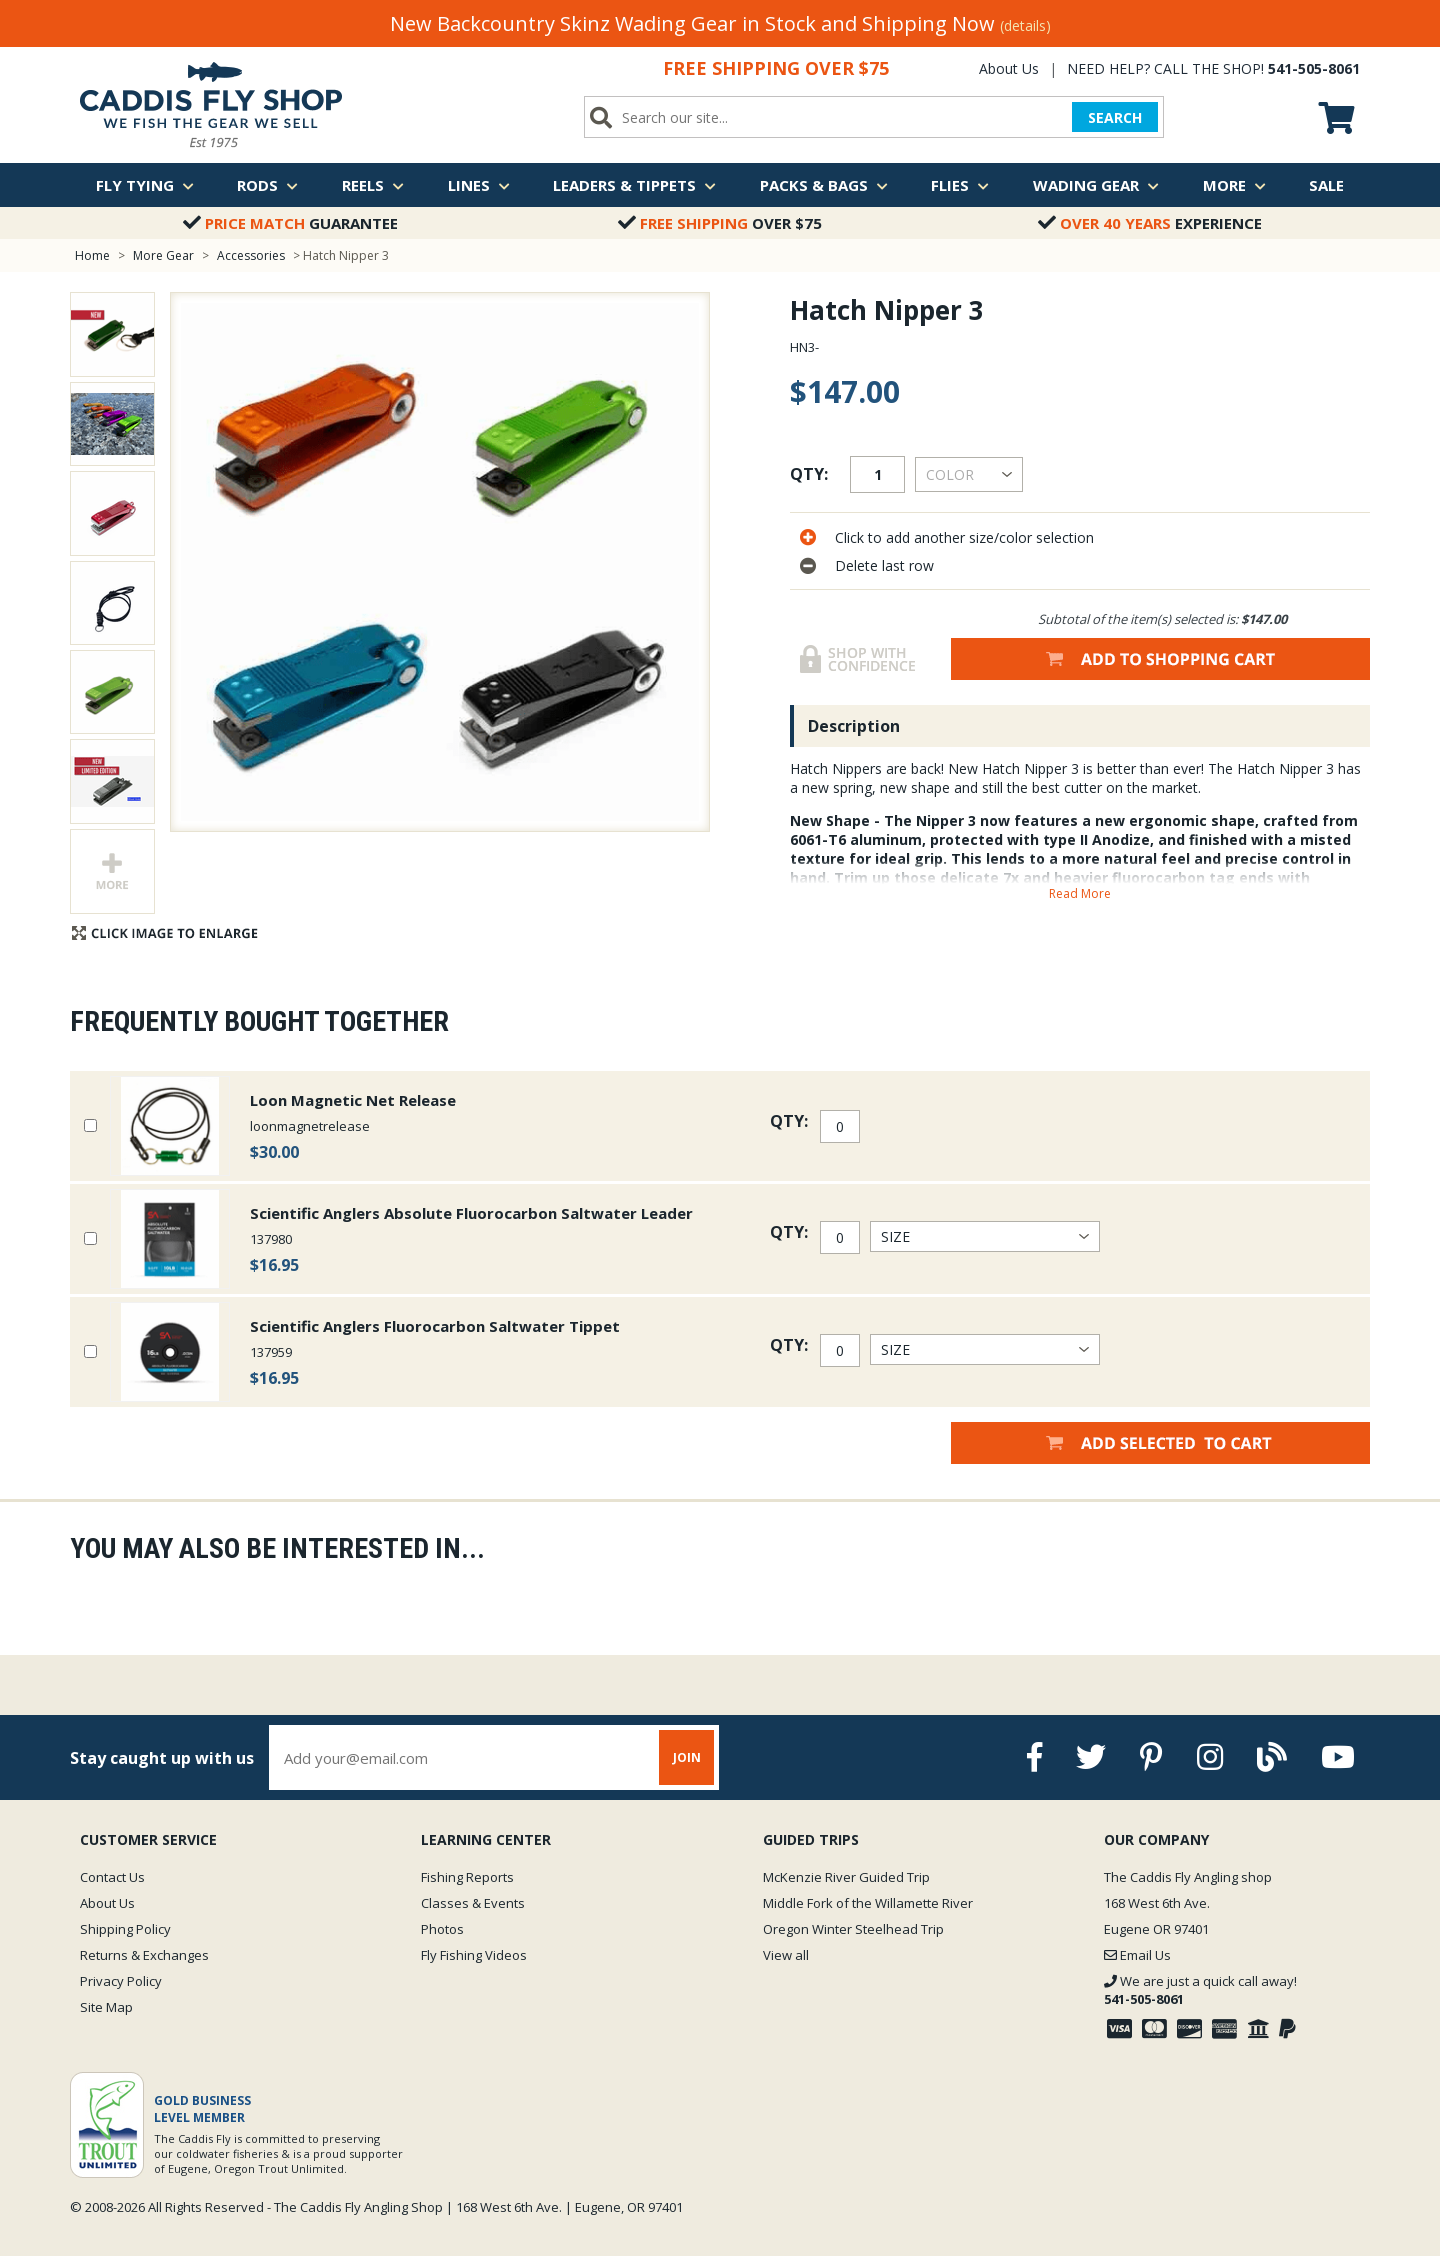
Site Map (106, 2007)
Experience (1150, 223)
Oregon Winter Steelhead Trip (853, 1929)
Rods (267, 185)
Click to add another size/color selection (964, 537)
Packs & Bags (824, 185)
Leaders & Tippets (634, 185)
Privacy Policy (121, 1981)
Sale (1326, 185)
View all (786, 1955)
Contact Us (112, 1877)
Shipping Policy (125, 1929)
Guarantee (290, 223)
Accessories (252, 255)
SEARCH (1115, 117)
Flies (960, 185)
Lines (479, 185)
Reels (373, 185)
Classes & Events (473, 1903)
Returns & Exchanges (144, 1955)
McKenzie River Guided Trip (846, 1877)
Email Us (1137, 1955)
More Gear (163, 255)
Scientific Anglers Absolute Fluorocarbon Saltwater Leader (471, 1213)
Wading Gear (1096, 185)
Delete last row (884, 565)
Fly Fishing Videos (474, 1955)
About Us (1009, 68)
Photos (442, 1929)
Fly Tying (145, 185)
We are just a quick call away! (1200, 1990)
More (1234, 185)
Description (854, 726)
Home (92, 255)
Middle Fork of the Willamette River (868, 1903)
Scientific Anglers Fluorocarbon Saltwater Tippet (435, 1326)
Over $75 (720, 223)
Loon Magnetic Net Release (353, 1100)
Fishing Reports (467, 1877)
